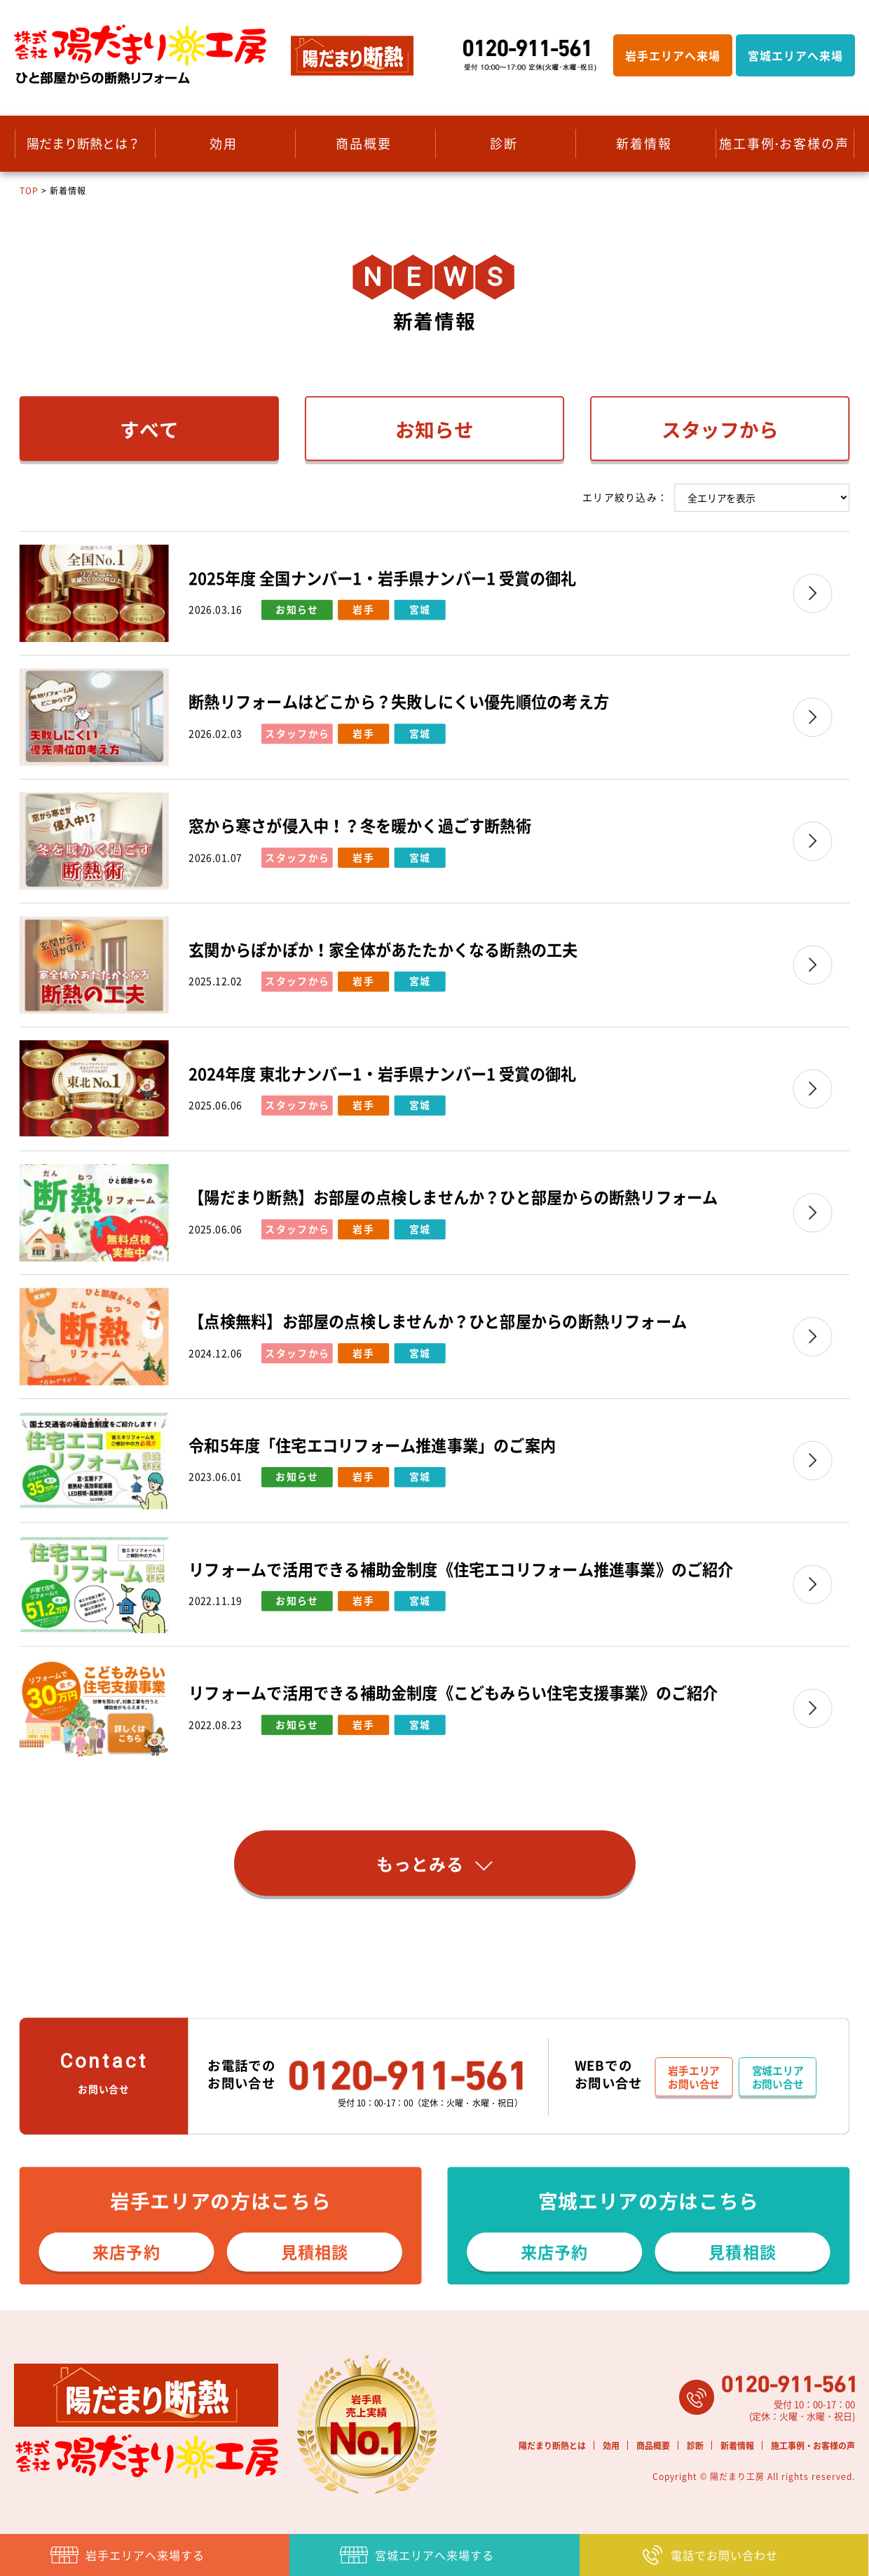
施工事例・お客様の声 (813, 2446)
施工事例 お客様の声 (784, 143)
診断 (504, 143)
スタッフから (720, 429)
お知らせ (434, 429)
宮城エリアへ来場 (795, 55)
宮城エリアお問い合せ (778, 2076)
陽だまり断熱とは (552, 2446)
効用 (224, 143)
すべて (149, 429)
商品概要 (364, 143)
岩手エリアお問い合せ (694, 2076)
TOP (29, 191)
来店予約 (126, 2251)
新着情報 (644, 143)
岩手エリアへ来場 (672, 55)
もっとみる (434, 1864)
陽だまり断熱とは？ (83, 143)
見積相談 (314, 2251)
